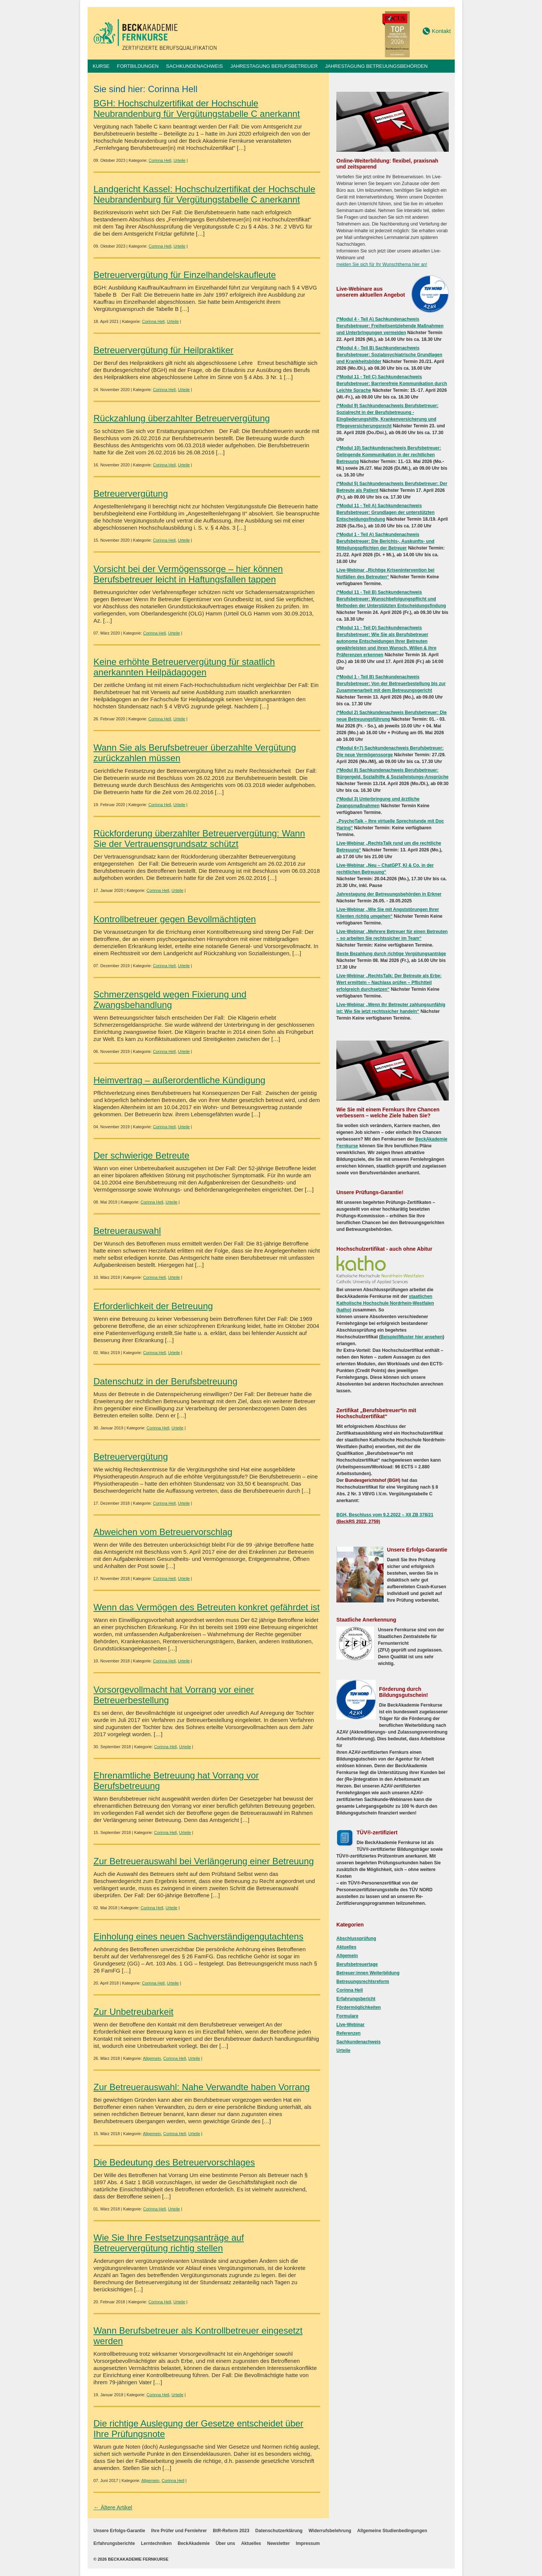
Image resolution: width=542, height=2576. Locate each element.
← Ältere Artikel (113, 2507)
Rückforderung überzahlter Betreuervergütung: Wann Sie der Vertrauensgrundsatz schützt (199, 838)
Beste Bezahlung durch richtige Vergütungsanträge (391, 953)
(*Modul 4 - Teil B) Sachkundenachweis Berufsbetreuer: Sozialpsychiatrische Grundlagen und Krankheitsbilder (389, 354)
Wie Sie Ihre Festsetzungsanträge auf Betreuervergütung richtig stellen (169, 2243)
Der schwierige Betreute (142, 1155)
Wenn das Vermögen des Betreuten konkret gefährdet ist (207, 1607)
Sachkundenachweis (194, 66)
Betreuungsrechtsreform (362, 1981)
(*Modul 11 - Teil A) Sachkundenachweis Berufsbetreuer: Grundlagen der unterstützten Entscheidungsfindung (385, 512)
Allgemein (152, 2058)
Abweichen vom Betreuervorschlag (163, 1532)
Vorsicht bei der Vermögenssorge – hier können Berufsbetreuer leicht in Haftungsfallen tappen (188, 574)
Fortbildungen (137, 66)
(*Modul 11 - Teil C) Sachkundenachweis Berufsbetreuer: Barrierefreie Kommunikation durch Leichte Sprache (391, 383)
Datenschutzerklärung (279, 2530)
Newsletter (278, 2543)
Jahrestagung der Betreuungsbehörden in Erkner (389, 894)
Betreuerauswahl (127, 1231)
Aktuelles (346, 1947)
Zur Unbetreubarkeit (133, 2012)
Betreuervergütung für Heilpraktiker (164, 350)
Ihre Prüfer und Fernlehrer (179, 2530)
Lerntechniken (156, 2543)
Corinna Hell (160, 160)
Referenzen (348, 2033)
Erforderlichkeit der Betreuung (153, 1306)
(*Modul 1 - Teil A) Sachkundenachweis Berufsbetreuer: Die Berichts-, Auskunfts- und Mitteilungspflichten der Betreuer (385, 541)
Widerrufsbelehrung (330, 2530)
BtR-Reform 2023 (231, 2530)
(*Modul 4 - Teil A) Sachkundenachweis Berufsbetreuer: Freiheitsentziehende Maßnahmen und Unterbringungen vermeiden (389, 326)
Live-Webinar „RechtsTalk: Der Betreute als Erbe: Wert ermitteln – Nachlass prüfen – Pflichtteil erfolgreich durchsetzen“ (389, 982)
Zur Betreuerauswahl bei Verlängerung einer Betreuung (204, 1861)
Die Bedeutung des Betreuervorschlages (174, 2162)
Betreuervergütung (131, 493)
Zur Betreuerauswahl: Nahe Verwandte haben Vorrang (202, 2087)
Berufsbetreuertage (357, 1964)
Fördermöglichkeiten (358, 2007)
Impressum (308, 2543)
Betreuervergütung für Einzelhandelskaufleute (185, 275)
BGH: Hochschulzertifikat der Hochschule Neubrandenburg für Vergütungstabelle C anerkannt (197, 108)
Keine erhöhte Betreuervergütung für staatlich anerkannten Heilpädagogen (184, 667)
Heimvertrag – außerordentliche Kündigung (180, 1080)
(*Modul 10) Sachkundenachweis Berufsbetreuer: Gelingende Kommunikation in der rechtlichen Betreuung (388, 454)
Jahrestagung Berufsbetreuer (274, 66)
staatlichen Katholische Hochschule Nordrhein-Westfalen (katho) (385, 1303)
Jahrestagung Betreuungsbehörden (376, 66)
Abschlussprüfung (356, 1938)
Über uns (225, 2543)
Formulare (347, 2016)
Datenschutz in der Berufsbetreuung (165, 1381)
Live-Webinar (350, 2024)
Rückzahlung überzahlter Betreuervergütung (182, 418)
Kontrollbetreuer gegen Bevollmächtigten (175, 919)
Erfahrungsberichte (114, 2543)
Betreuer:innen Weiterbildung (367, 1973)
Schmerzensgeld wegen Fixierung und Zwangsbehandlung (170, 999)
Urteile (179, 160)
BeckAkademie (193, 2543)
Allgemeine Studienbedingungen (392, 2530)
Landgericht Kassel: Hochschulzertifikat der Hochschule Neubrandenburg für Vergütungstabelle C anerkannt (204, 194)
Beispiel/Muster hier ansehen (412, 1337)
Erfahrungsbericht (355, 1998)
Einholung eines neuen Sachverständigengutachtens (198, 1936)
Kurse (101, 66)
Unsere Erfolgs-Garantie (119, 2530)
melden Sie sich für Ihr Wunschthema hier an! (381, 264)
